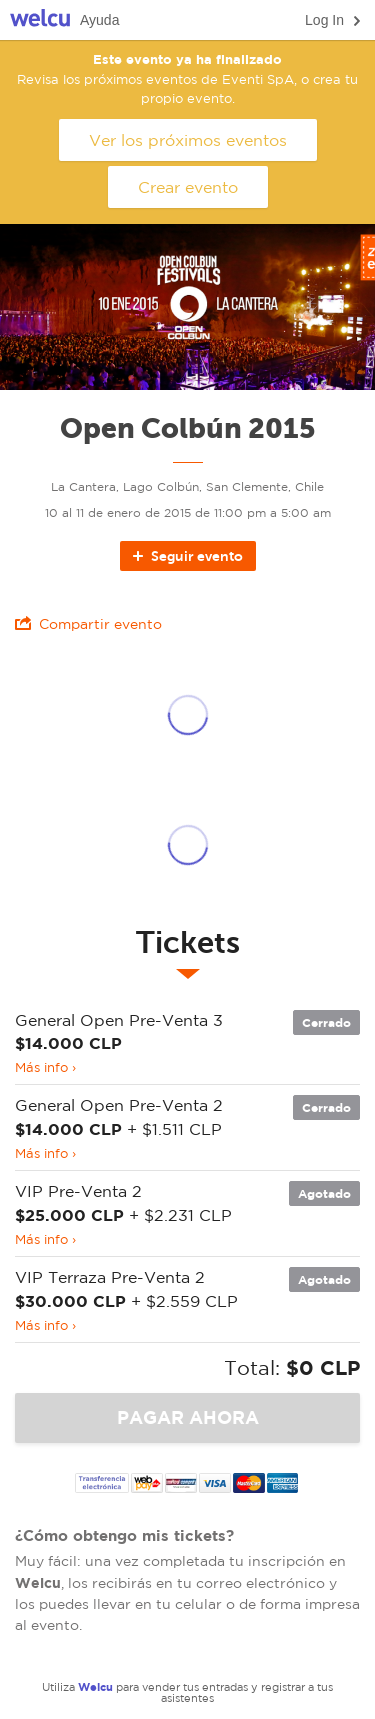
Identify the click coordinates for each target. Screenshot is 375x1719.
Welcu (40, 20)
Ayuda (99, 20)
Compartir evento (88, 623)
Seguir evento (186, 556)
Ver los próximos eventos (188, 140)
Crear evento (188, 187)
